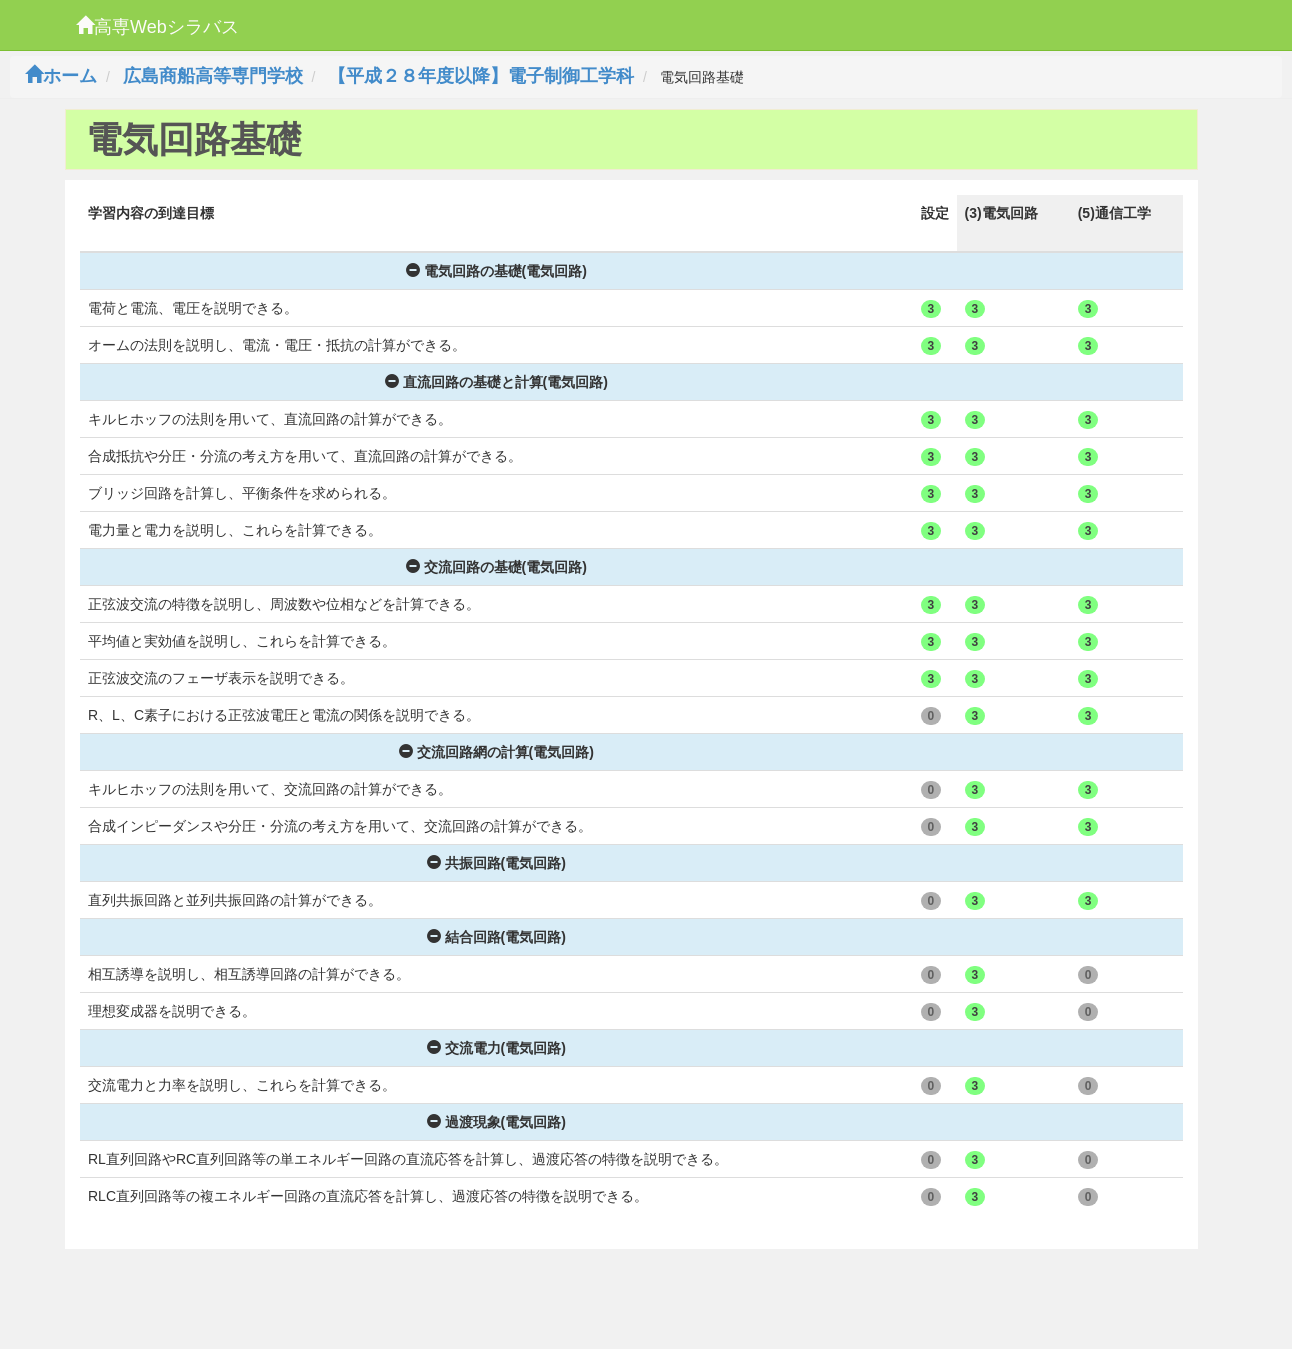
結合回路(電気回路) (496, 937)
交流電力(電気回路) (496, 1048)
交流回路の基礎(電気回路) (496, 567)
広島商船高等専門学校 (213, 76)
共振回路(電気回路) (496, 863)
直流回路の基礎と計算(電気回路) (496, 382)
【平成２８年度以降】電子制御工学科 (481, 76)
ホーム (61, 76)
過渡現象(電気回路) (496, 1122)
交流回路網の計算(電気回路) (496, 752)
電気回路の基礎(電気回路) (496, 271)
